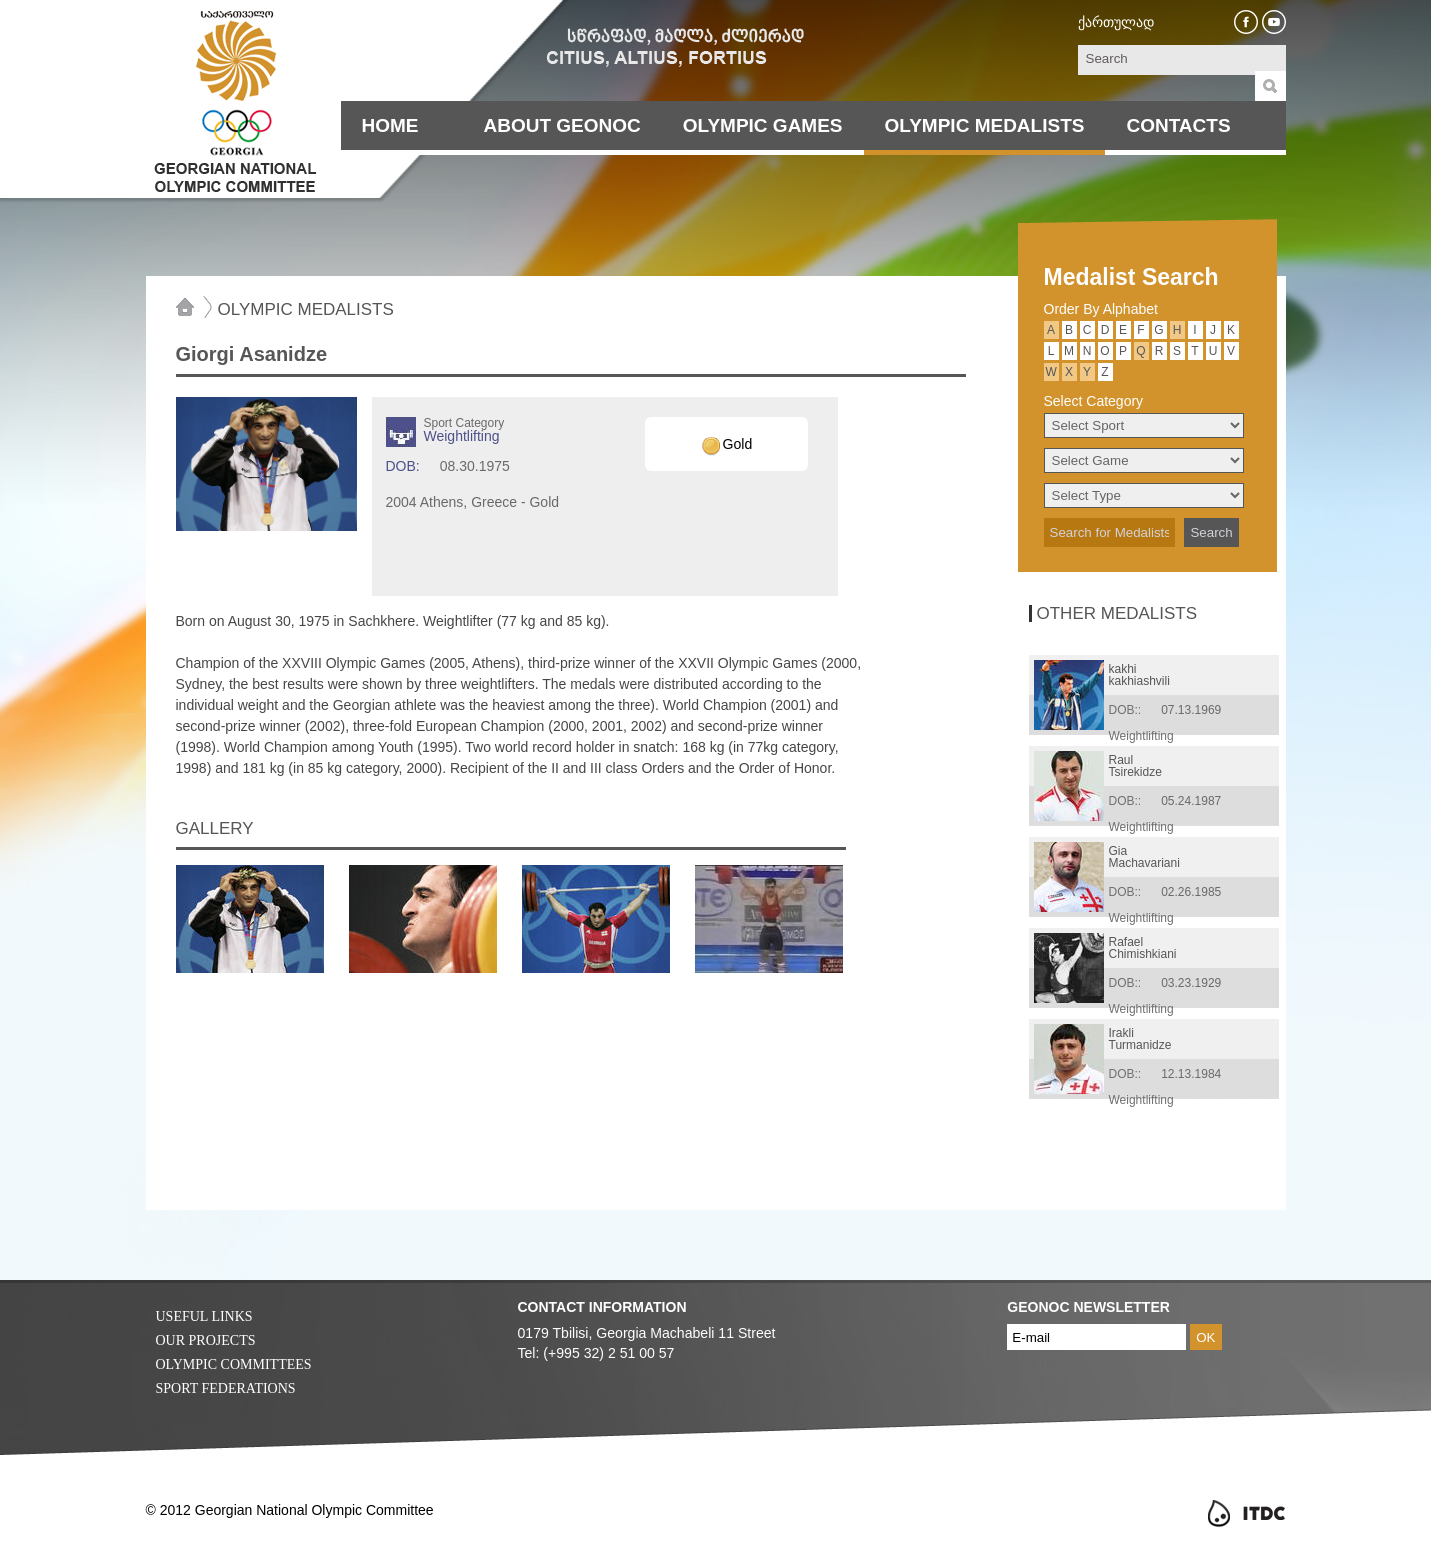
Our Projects (206, 1340)
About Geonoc (562, 125)
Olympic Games (763, 125)
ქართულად (1116, 22)
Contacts (1178, 125)
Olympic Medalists (985, 125)
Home (390, 125)
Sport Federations (226, 1388)
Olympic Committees (234, 1364)
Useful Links (204, 1316)
